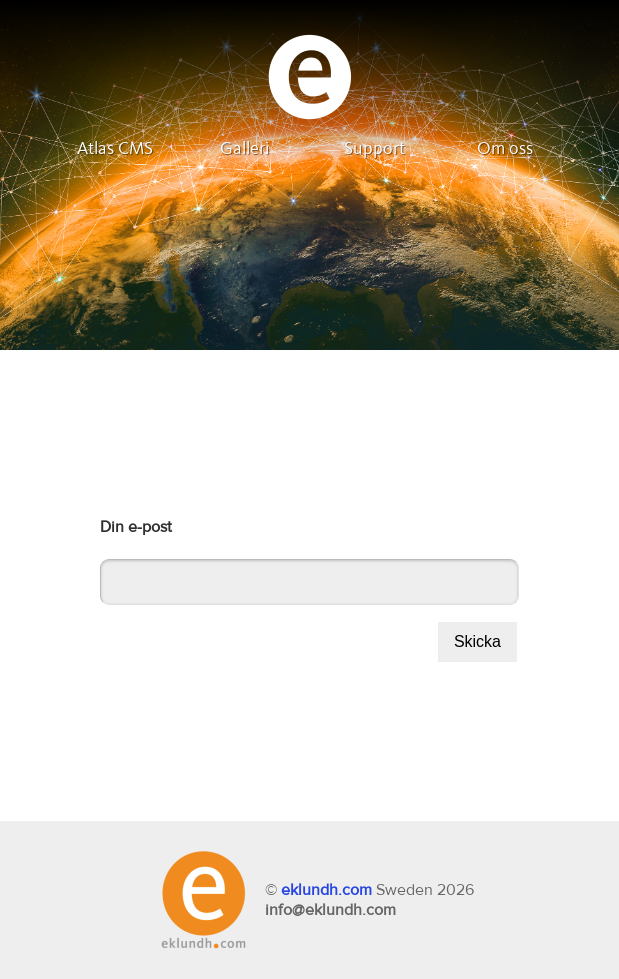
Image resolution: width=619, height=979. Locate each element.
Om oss (505, 149)
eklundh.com (326, 890)
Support (374, 149)
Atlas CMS (115, 149)
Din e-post (136, 527)
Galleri (245, 149)
